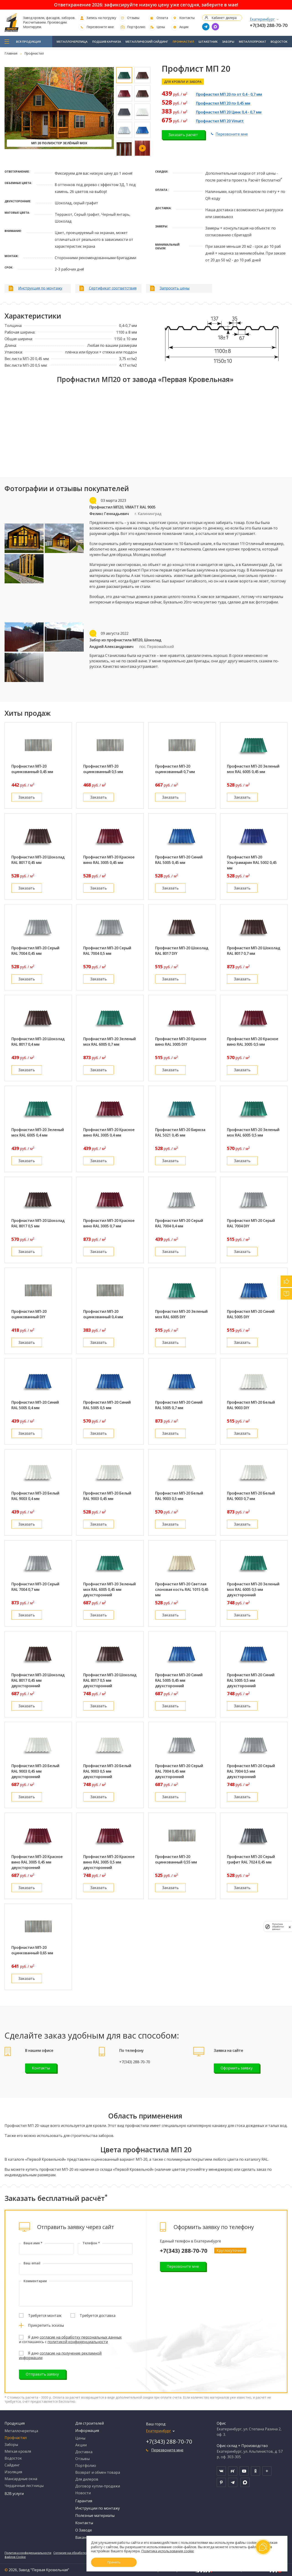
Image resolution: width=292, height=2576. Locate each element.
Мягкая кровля (18, 2451)
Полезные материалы (95, 2515)
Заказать (26, 797)
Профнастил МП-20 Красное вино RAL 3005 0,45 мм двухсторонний (37, 1862)
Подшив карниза (106, 41)
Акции (183, 27)
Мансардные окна (21, 2478)
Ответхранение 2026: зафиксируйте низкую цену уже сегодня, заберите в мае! (146, 5)
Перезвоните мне (100, 27)
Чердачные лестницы (24, 2485)
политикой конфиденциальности (77, 2341)
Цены (160, 27)
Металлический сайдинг (146, 41)
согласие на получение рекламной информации (60, 2355)
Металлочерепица (72, 41)
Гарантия (83, 2500)
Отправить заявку (42, 2374)
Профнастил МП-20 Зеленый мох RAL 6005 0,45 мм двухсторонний (109, 1589)
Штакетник (208, 41)
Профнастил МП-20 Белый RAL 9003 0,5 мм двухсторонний (107, 1771)
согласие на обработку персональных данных (81, 2337)
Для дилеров (86, 2479)
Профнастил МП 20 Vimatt (220, 121)
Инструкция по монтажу (40, 288)
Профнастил (183, 41)
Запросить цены (174, 288)
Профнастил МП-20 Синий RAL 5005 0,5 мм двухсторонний (250, 1680)
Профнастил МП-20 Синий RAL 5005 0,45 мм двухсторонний (179, 1680)
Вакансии (83, 2537)
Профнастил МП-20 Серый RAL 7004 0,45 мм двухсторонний (179, 1771)
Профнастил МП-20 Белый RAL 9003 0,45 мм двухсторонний (35, 1771)
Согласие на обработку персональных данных (87, 2553)
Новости (83, 2492)
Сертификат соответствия (112, 288)
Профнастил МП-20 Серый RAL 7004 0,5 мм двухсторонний (251, 1771)
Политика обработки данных (278, 1926)
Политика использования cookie (231, 2551)
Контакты (187, 18)
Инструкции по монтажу (97, 2508)
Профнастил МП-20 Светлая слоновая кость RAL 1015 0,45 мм (182, 1589)
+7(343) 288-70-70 (268, 25)
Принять (178, 2562)
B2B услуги (14, 2493)
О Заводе (83, 2530)
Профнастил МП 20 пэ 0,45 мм (223, 103)
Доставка (83, 2451)
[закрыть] (290, 1926)
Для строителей (89, 2423)
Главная (11, 53)
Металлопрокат (252, 41)
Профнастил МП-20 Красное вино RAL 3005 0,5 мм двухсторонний (109, 1862)
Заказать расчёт (183, 134)
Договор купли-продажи (97, 2486)
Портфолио (136, 27)
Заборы (228, 41)
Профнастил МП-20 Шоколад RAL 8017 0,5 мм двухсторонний (109, 1680)
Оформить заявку (237, 2068)
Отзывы (133, 18)
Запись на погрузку (101, 18)
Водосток (279, 41)
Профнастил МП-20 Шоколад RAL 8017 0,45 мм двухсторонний (38, 1680)
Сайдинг (12, 2465)
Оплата (162, 18)
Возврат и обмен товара (97, 2472)
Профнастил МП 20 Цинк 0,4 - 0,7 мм (228, 112)
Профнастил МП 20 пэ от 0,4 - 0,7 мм (229, 94)
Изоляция (13, 2471)
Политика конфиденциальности (28, 2553)
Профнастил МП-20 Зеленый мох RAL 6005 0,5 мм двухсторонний (253, 1589)
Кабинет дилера (224, 18)
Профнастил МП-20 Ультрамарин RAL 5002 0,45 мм (252, 863)
